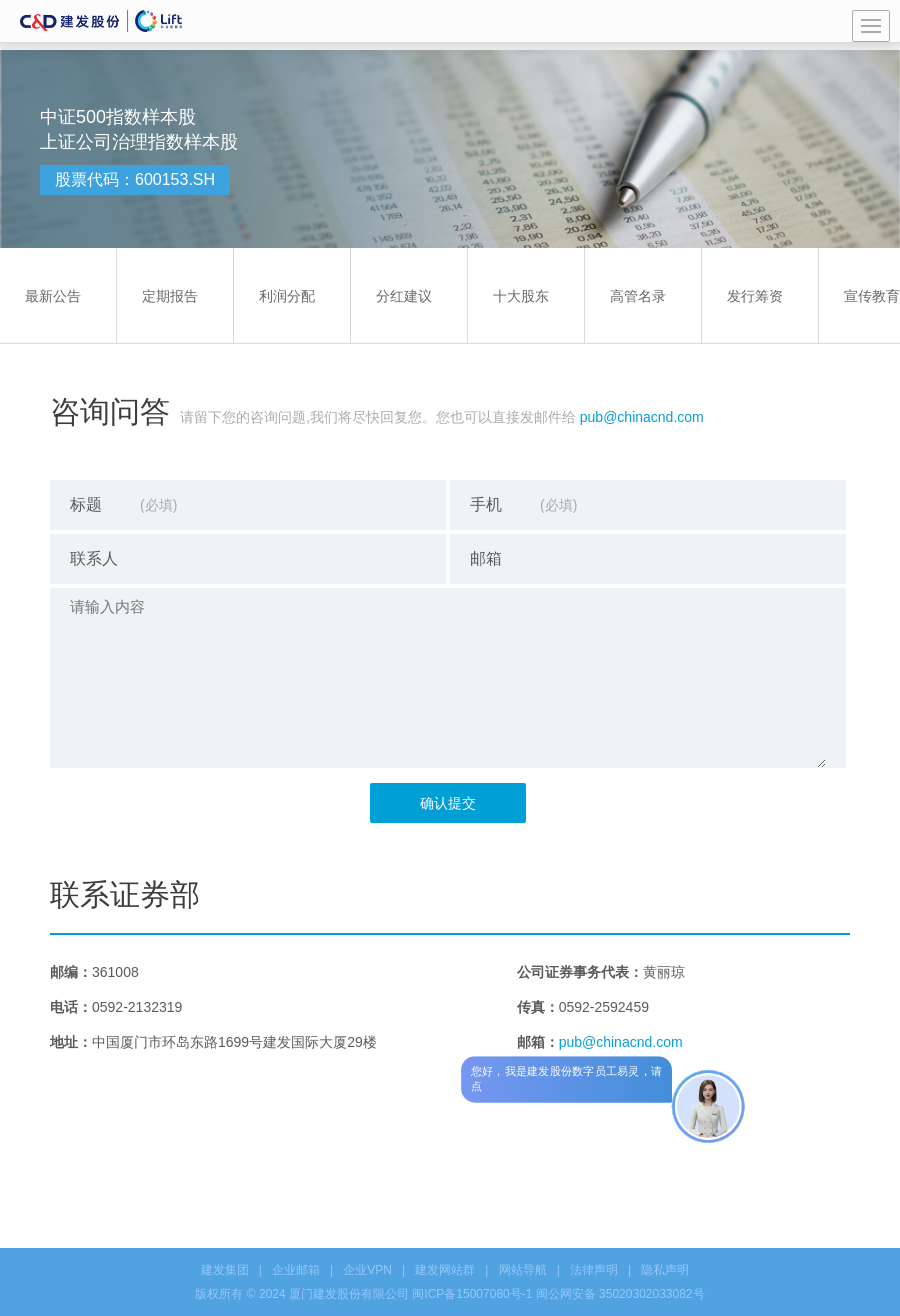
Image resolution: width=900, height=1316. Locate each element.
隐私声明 (665, 1270)
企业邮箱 (296, 1270)
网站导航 (523, 1270)
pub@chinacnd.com (642, 417)
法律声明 (594, 1270)
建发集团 (225, 1270)
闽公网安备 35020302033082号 (620, 1294)
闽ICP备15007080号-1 (472, 1294)
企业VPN (367, 1270)
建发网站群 (445, 1270)
